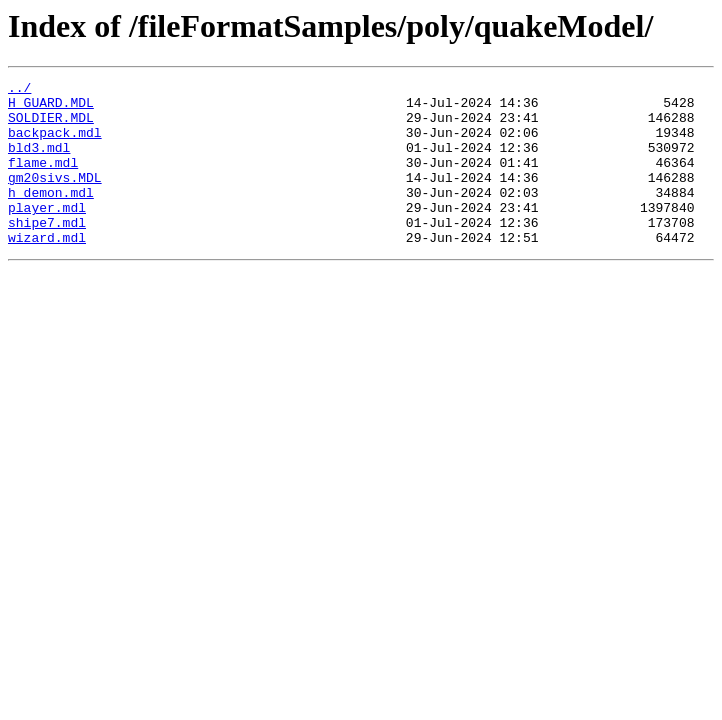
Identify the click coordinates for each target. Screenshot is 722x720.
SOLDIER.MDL (51, 126)
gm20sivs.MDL (55, 198)
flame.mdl (43, 180)
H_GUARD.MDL (51, 108)
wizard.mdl (47, 270)
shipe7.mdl (47, 252)
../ (19, 90)
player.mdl (47, 234)
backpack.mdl (55, 144)
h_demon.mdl (51, 216)
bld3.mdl (39, 162)
